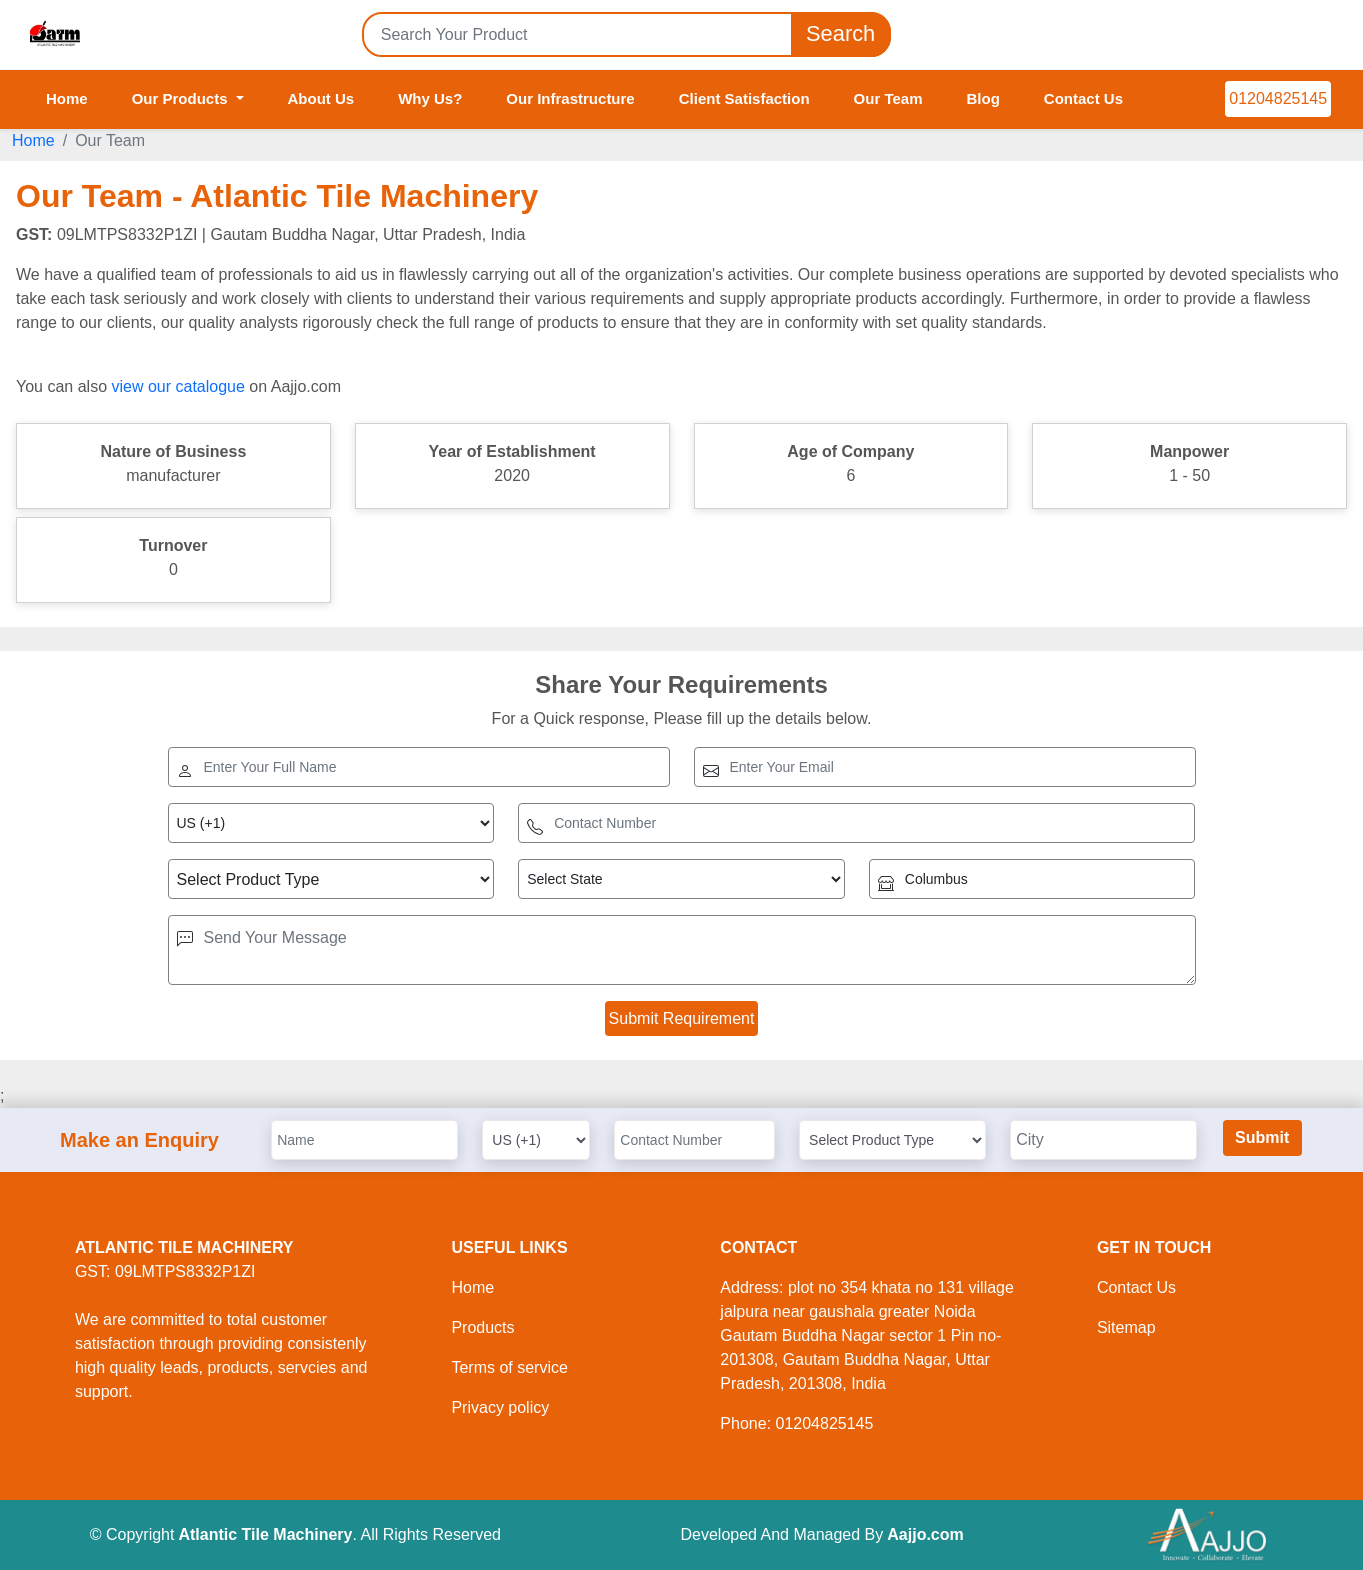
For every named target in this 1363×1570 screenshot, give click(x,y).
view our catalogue (177, 386)
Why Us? (430, 98)
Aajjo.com (925, 1534)
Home (67, 98)
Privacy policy (500, 1407)
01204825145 (1278, 98)
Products (482, 1327)
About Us (321, 98)
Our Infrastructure (570, 98)
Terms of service (509, 1367)
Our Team (888, 98)
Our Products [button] (182, 98)
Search (841, 34)
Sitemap (1126, 1327)
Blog (982, 98)
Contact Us (1083, 98)
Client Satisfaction (744, 98)
